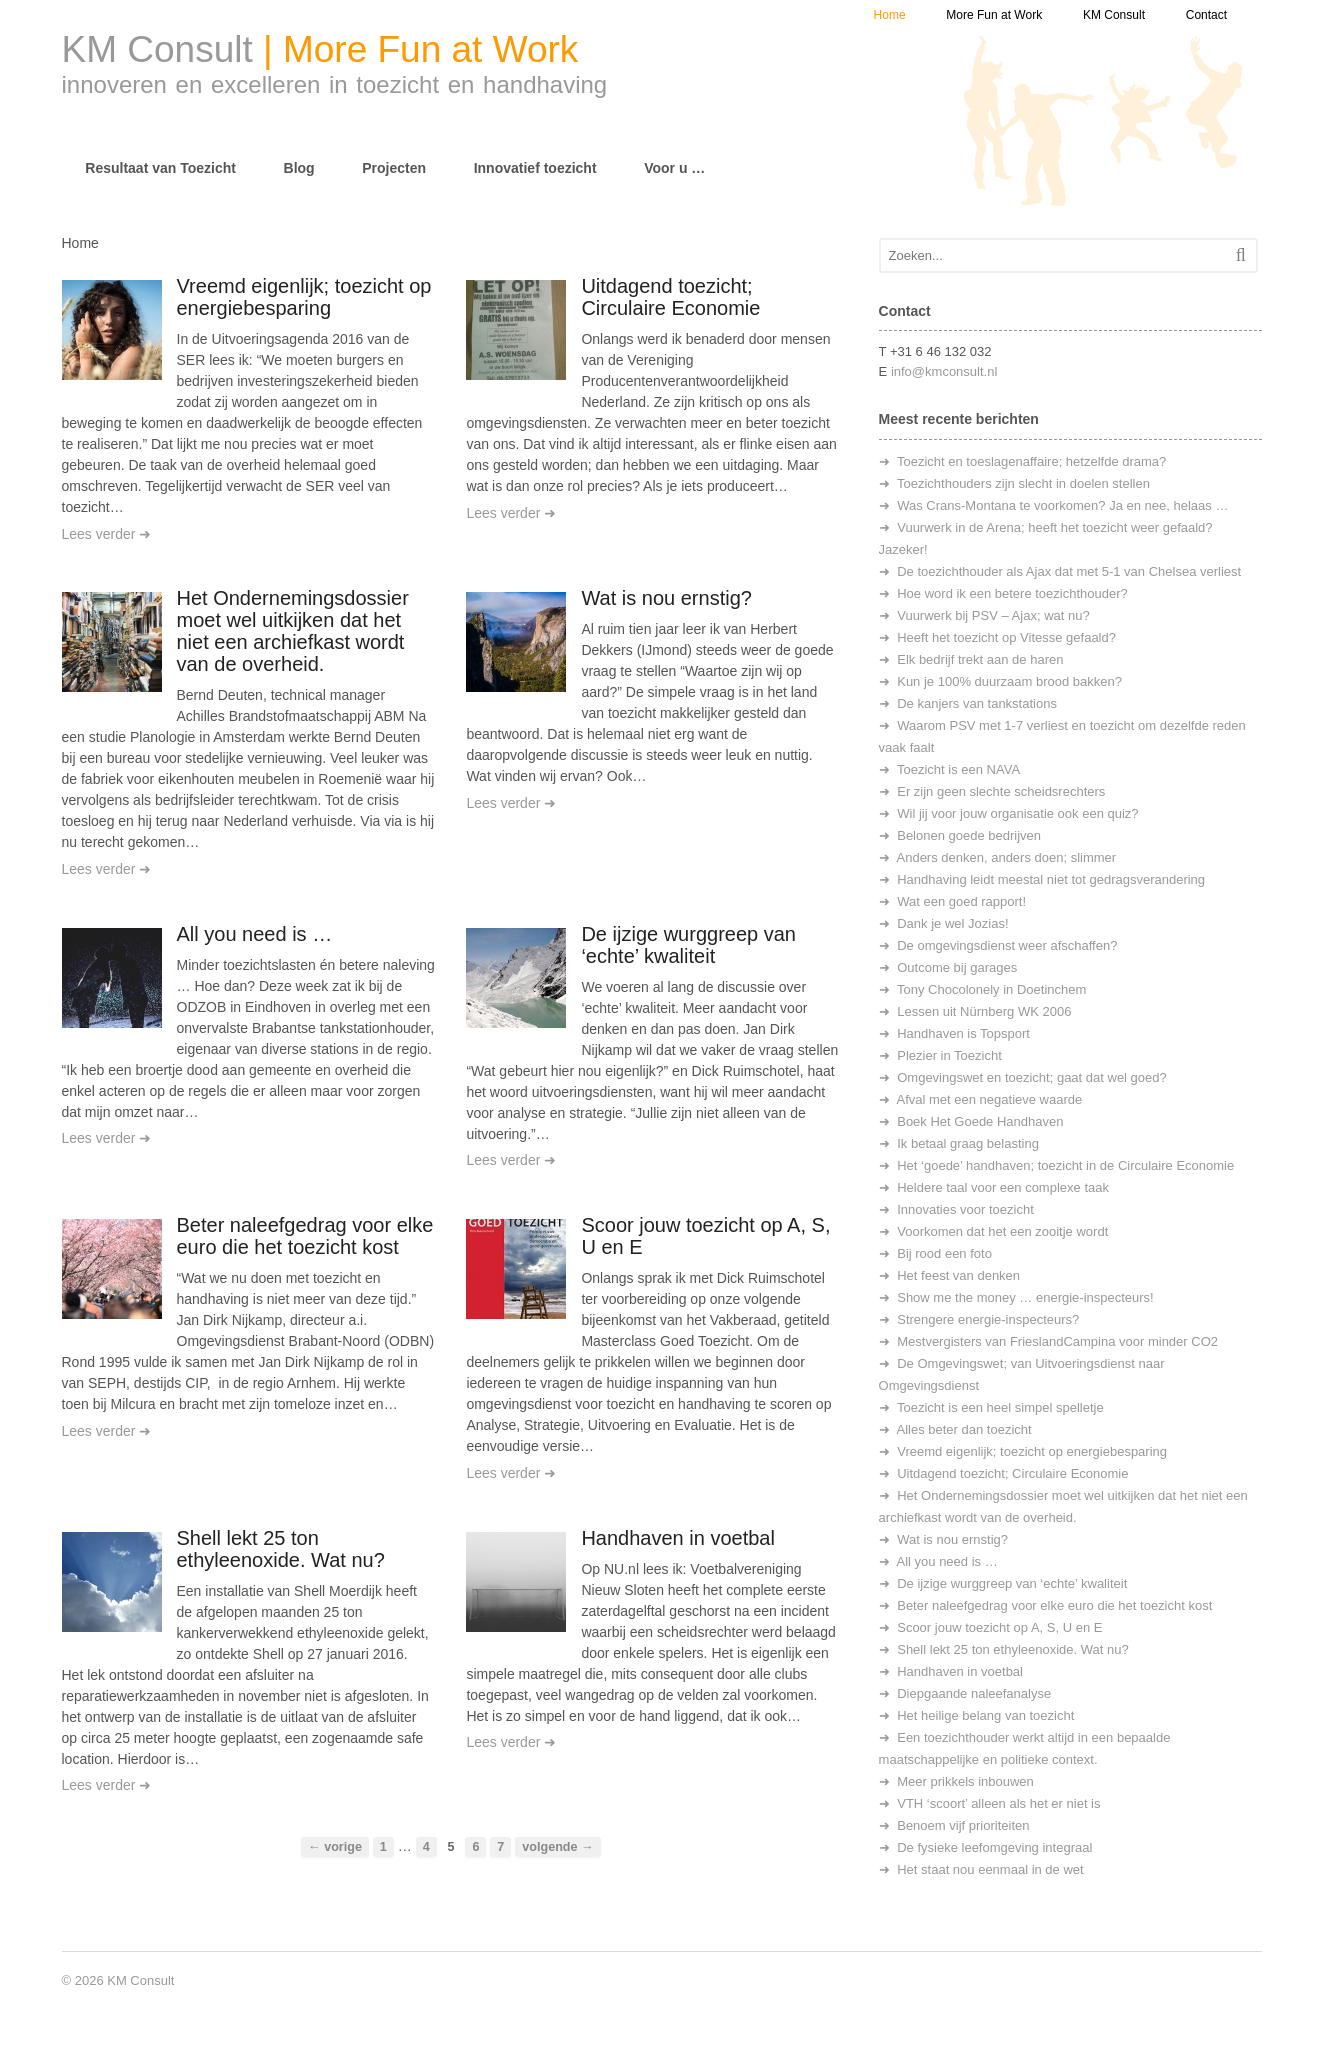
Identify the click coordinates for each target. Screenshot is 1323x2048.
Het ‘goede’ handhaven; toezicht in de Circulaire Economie (1065, 1165)
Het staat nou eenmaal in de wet (990, 1869)
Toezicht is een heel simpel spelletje (1000, 1407)
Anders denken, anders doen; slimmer (1007, 857)
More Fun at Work (994, 15)
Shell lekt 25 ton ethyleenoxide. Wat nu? (281, 1549)
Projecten (394, 168)
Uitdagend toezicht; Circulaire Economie (670, 297)
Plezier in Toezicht (949, 1055)
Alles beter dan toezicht (964, 1429)
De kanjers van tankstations (977, 703)
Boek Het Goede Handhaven (980, 1121)
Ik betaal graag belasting (968, 1143)
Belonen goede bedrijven (969, 835)
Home (890, 15)
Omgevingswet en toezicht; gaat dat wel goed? (1032, 1077)
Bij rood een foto (944, 1253)
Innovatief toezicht (535, 168)
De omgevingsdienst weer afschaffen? (1007, 945)
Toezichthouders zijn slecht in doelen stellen (1023, 483)
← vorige (335, 1847)
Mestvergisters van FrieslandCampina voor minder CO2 (1057, 1341)
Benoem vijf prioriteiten (963, 1825)
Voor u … (674, 168)
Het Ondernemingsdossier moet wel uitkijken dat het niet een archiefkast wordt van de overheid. (293, 631)
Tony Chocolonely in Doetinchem (991, 989)
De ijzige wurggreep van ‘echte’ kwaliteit (688, 945)
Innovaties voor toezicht (965, 1209)
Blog (299, 168)
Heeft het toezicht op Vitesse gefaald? (1006, 637)
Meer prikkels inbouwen (965, 1781)
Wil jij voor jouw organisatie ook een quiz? (1017, 813)
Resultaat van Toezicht (160, 168)
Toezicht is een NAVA (958, 769)
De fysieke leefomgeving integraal (994, 1847)
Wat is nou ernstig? (666, 598)
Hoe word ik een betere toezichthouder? (1012, 593)
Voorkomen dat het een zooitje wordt (1002, 1231)
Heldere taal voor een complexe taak (1003, 1187)
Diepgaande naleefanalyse (974, 1693)
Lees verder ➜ (107, 534)
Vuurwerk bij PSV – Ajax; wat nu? (993, 615)
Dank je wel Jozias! (952, 923)
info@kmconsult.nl (944, 371)
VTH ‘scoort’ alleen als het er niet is (998, 1803)
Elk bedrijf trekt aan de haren (980, 659)
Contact (1206, 15)
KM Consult (1114, 15)
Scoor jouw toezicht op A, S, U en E (999, 1627)
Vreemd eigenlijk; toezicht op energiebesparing (304, 297)
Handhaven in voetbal (677, 1538)
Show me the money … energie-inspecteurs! (1025, 1297)
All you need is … (255, 934)
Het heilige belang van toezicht (985, 1715)
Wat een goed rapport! (961, 901)
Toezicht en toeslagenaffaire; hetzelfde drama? (1031, 461)
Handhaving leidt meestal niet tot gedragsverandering (1051, 879)
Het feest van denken (958, 1275)
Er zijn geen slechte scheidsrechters (1001, 791)
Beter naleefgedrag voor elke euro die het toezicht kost (305, 1236)
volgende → (557, 1847)
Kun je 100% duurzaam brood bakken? (1009, 681)
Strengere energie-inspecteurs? (988, 1319)
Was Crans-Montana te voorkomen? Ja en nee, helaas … (1062, 505)
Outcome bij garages (957, 967)
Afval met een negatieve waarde (990, 1099)
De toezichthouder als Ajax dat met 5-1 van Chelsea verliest (1069, 571)
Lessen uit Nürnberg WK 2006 (984, 1011)
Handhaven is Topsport (963, 1033)
